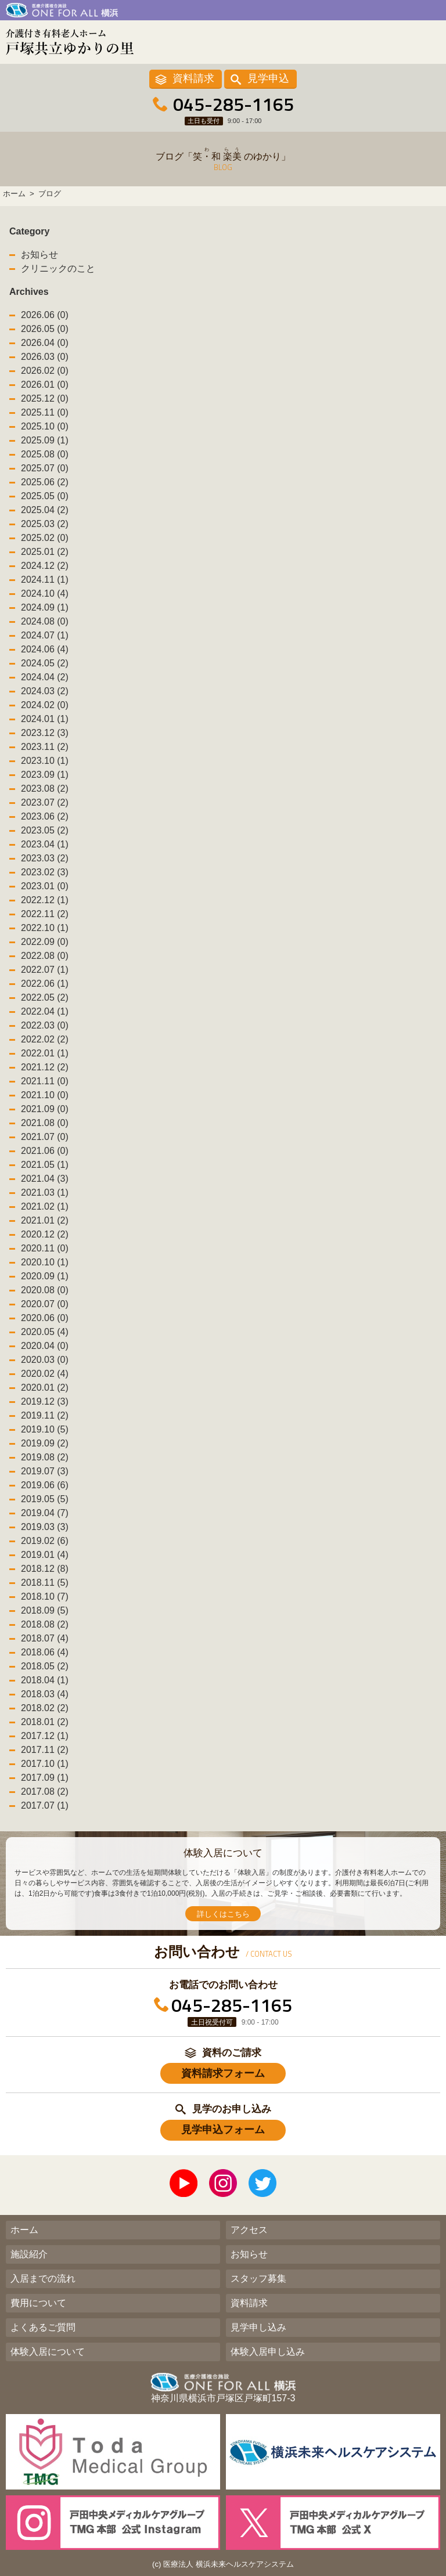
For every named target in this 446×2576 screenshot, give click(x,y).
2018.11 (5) (45, 1583)
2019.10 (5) (45, 1429)
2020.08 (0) (45, 1290)
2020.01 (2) (45, 1387)
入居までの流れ (42, 2278)
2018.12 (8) (45, 1569)
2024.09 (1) (45, 607)
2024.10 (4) (45, 593)
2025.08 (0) (45, 454)
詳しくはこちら (223, 1914)
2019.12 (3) (45, 1401)
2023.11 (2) (45, 747)
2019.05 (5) (45, 1499)
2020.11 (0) (45, 1248)
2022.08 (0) (45, 956)
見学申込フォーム (223, 2129)
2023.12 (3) (45, 733)
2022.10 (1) (45, 928)
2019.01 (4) (45, 1555)
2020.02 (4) (45, 1374)
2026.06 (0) (45, 315)
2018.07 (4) (45, 1638)
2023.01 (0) (45, 886)
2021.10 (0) (45, 1095)
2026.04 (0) (45, 343)
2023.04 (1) (45, 844)
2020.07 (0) (45, 1304)
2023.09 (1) (45, 775)
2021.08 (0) (45, 1123)
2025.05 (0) (45, 496)
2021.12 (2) (45, 1067)
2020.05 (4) (45, 1332)
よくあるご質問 (42, 2327)
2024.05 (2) (45, 663)
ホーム (24, 2230)
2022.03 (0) (45, 1025)
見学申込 (268, 78)
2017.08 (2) (45, 1791)
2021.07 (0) (45, 1137)
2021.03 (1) (45, 1192)
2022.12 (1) (45, 900)
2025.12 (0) (45, 398)
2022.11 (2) (45, 914)
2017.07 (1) (45, 1805)
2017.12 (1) (45, 1736)
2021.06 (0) (45, 1151)
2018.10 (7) (45, 1596)
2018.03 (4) (45, 1694)
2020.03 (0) (45, 1360)
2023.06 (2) (45, 816)
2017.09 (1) (45, 1778)
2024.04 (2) (45, 677)
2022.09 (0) (45, 942)
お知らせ (39, 254)
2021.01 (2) (45, 1220)
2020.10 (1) (45, 1262)
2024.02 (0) (45, 705)
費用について (38, 2303)
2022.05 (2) (45, 997)
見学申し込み (258, 2327)
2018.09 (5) (45, 1610)
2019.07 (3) (45, 1471)
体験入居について (47, 2352)
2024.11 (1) (45, 580)
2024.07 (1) (45, 635)
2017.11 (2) (45, 1750)
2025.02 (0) (45, 538)
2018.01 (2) (45, 1722)
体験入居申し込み (268, 2352)
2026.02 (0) (45, 371)
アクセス (249, 2230)
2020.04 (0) (45, 1346)
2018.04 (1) (45, 1680)
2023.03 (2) (45, 858)
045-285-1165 (233, 104)
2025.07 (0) (45, 468)
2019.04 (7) (45, 1513)
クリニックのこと (58, 268)
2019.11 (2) (45, 1415)
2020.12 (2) (45, 1234)
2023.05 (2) (45, 830)
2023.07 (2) (45, 802)
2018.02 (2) (45, 1708)
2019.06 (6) (45, 1485)
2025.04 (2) (45, 510)
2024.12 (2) (45, 566)
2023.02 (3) (45, 872)
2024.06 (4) (45, 649)
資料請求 (193, 78)
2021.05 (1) (45, 1165)
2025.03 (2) (45, 524)
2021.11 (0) (45, 1081)
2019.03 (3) (45, 1527)
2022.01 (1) (45, 1053)
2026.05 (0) (45, 329)
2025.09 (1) (45, 440)
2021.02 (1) (45, 1206)
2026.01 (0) (45, 384)
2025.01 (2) (45, 552)
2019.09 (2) (45, 1443)
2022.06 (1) (45, 983)
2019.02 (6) (45, 1541)
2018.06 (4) (45, 1652)
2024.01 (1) (45, 719)
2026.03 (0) (45, 357)
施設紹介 (29, 2254)
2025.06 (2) (45, 482)
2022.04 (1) (45, 1011)
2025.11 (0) (45, 412)
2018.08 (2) (45, 1624)
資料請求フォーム (223, 2073)
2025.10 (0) (45, 426)
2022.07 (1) (45, 970)
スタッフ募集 (258, 2278)
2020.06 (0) (45, 1318)
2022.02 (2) (45, 1039)
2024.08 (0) (45, 621)
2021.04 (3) (45, 1179)
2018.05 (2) (45, 1666)
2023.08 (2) (45, 788)
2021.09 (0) (45, 1109)
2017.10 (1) (45, 1764)
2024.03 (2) (45, 691)
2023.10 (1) (45, 761)
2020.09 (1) (45, 1276)
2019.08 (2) (45, 1457)
